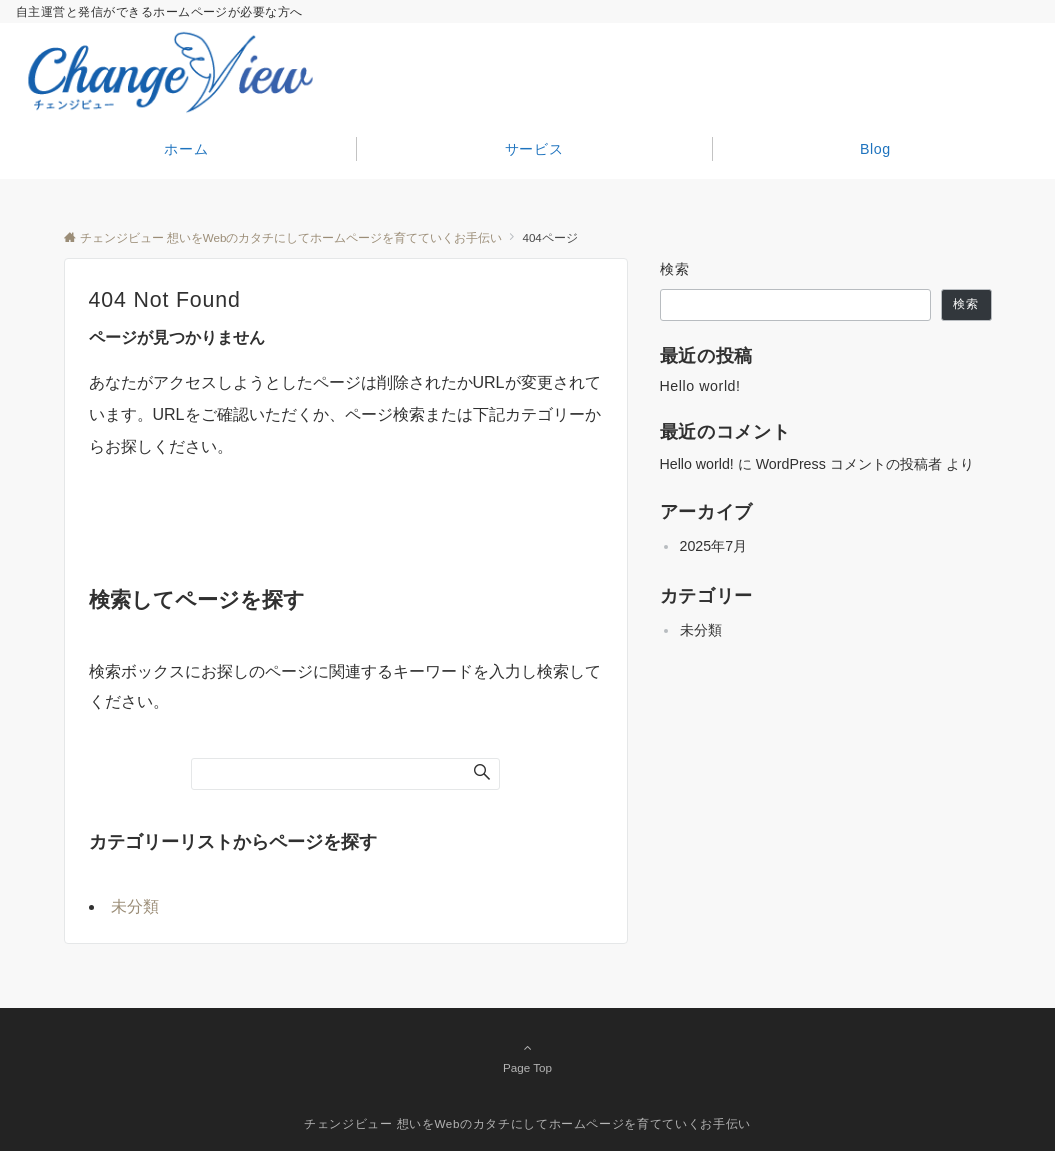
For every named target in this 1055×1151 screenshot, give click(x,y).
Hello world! (700, 386)
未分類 (135, 906)
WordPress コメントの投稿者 (849, 464)
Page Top (528, 1057)
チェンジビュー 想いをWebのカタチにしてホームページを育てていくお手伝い (527, 1123)
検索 (675, 269)
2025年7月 (714, 546)
